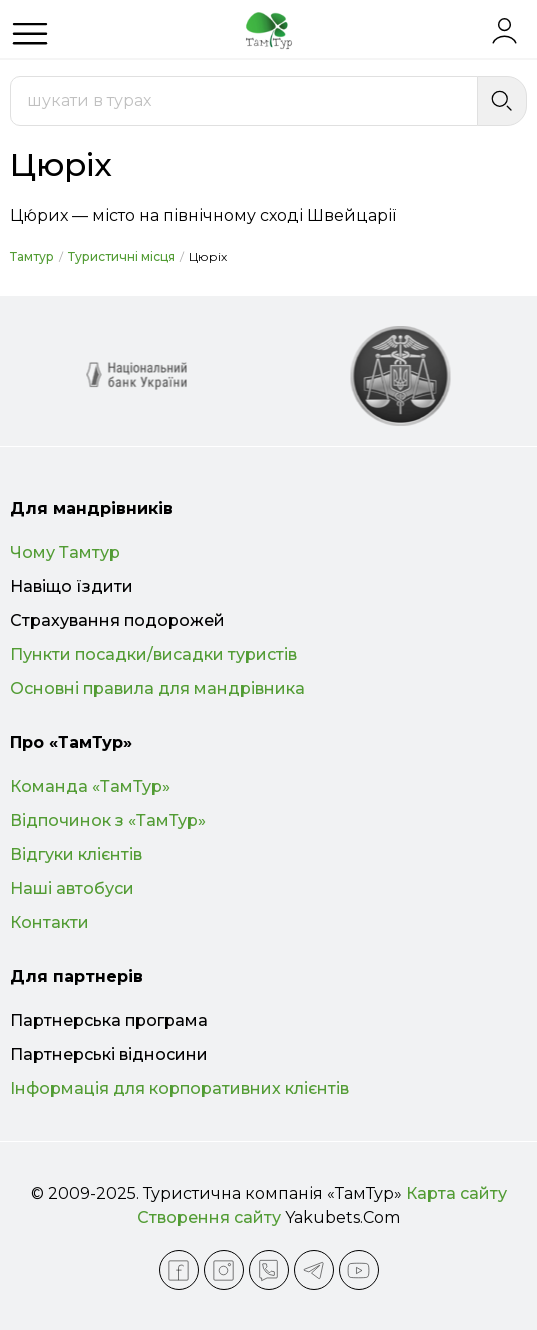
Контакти (49, 922)
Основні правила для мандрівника (157, 688)
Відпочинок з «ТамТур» (108, 820)
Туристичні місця (121, 256)
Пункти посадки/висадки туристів (153, 654)
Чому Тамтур (65, 552)
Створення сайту (209, 1217)
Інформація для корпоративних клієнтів (179, 1088)
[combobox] (244, 101)
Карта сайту (456, 1193)
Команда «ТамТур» (90, 786)
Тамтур (32, 256)
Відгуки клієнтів (76, 854)
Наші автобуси (72, 888)
